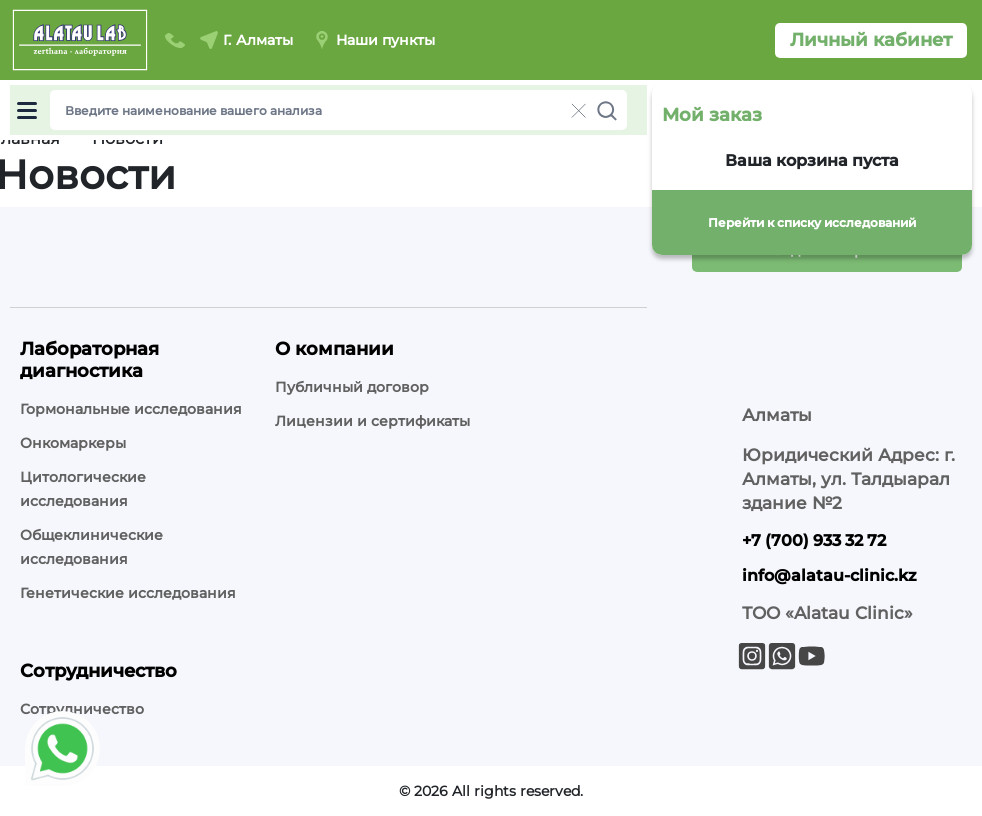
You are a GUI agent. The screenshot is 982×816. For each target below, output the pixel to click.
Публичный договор (352, 387)
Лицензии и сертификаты (372, 421)
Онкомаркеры (73, 443)
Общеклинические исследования (91, 547)
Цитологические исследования (83, 489)
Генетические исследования (128, 593)
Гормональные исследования (131, 409)
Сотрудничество (82, 709)
